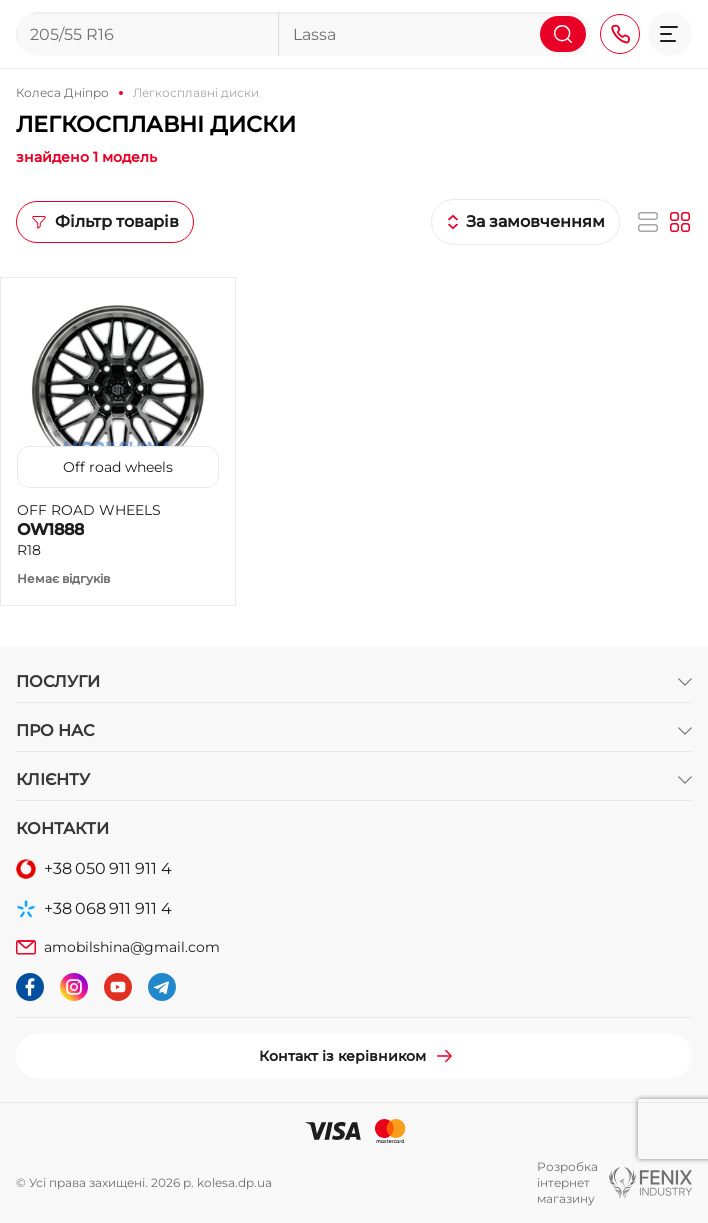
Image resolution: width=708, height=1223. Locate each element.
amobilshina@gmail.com (132, 947)
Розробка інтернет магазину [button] (567, 1182)
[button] (670, 34)
